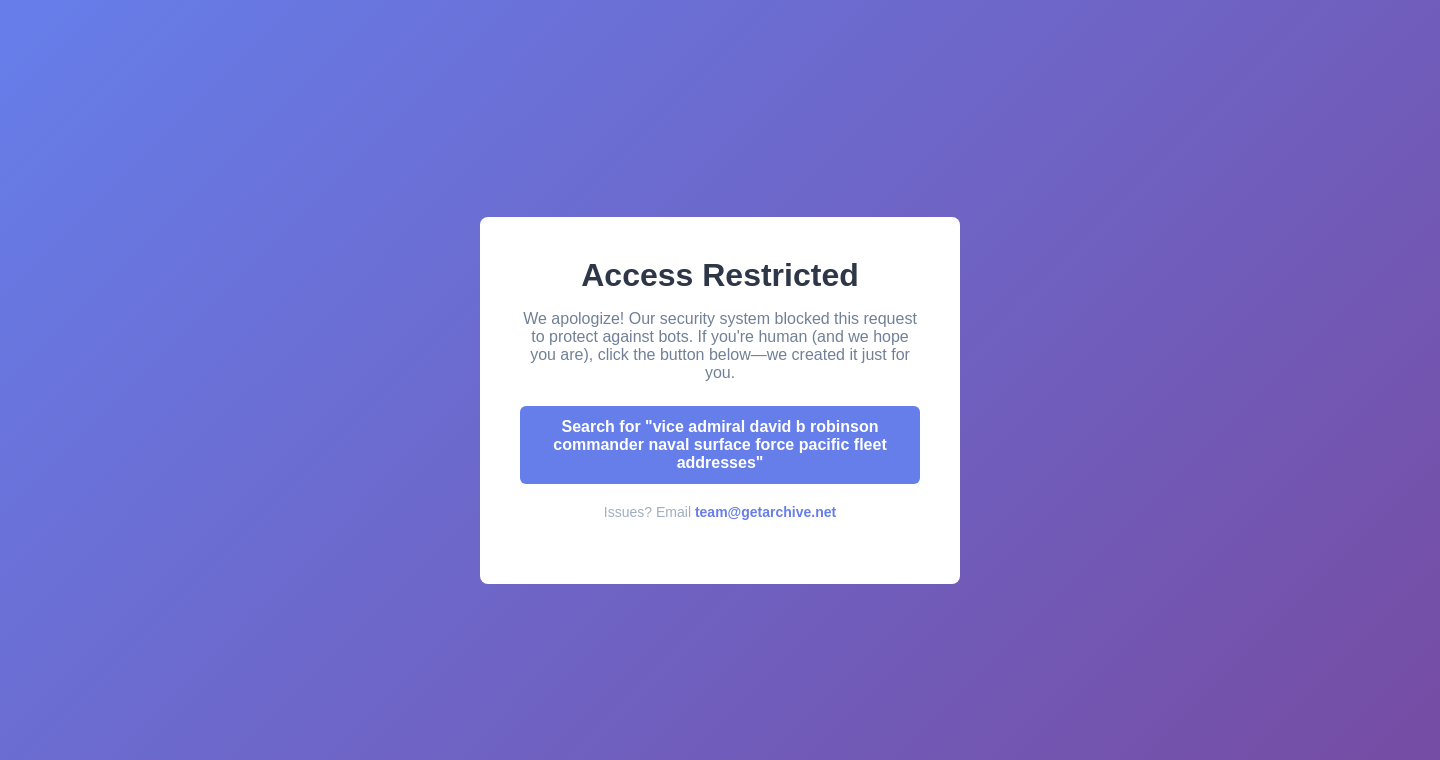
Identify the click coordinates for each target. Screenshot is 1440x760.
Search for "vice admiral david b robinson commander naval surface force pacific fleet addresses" (719, 444)
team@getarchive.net (765, 512)
